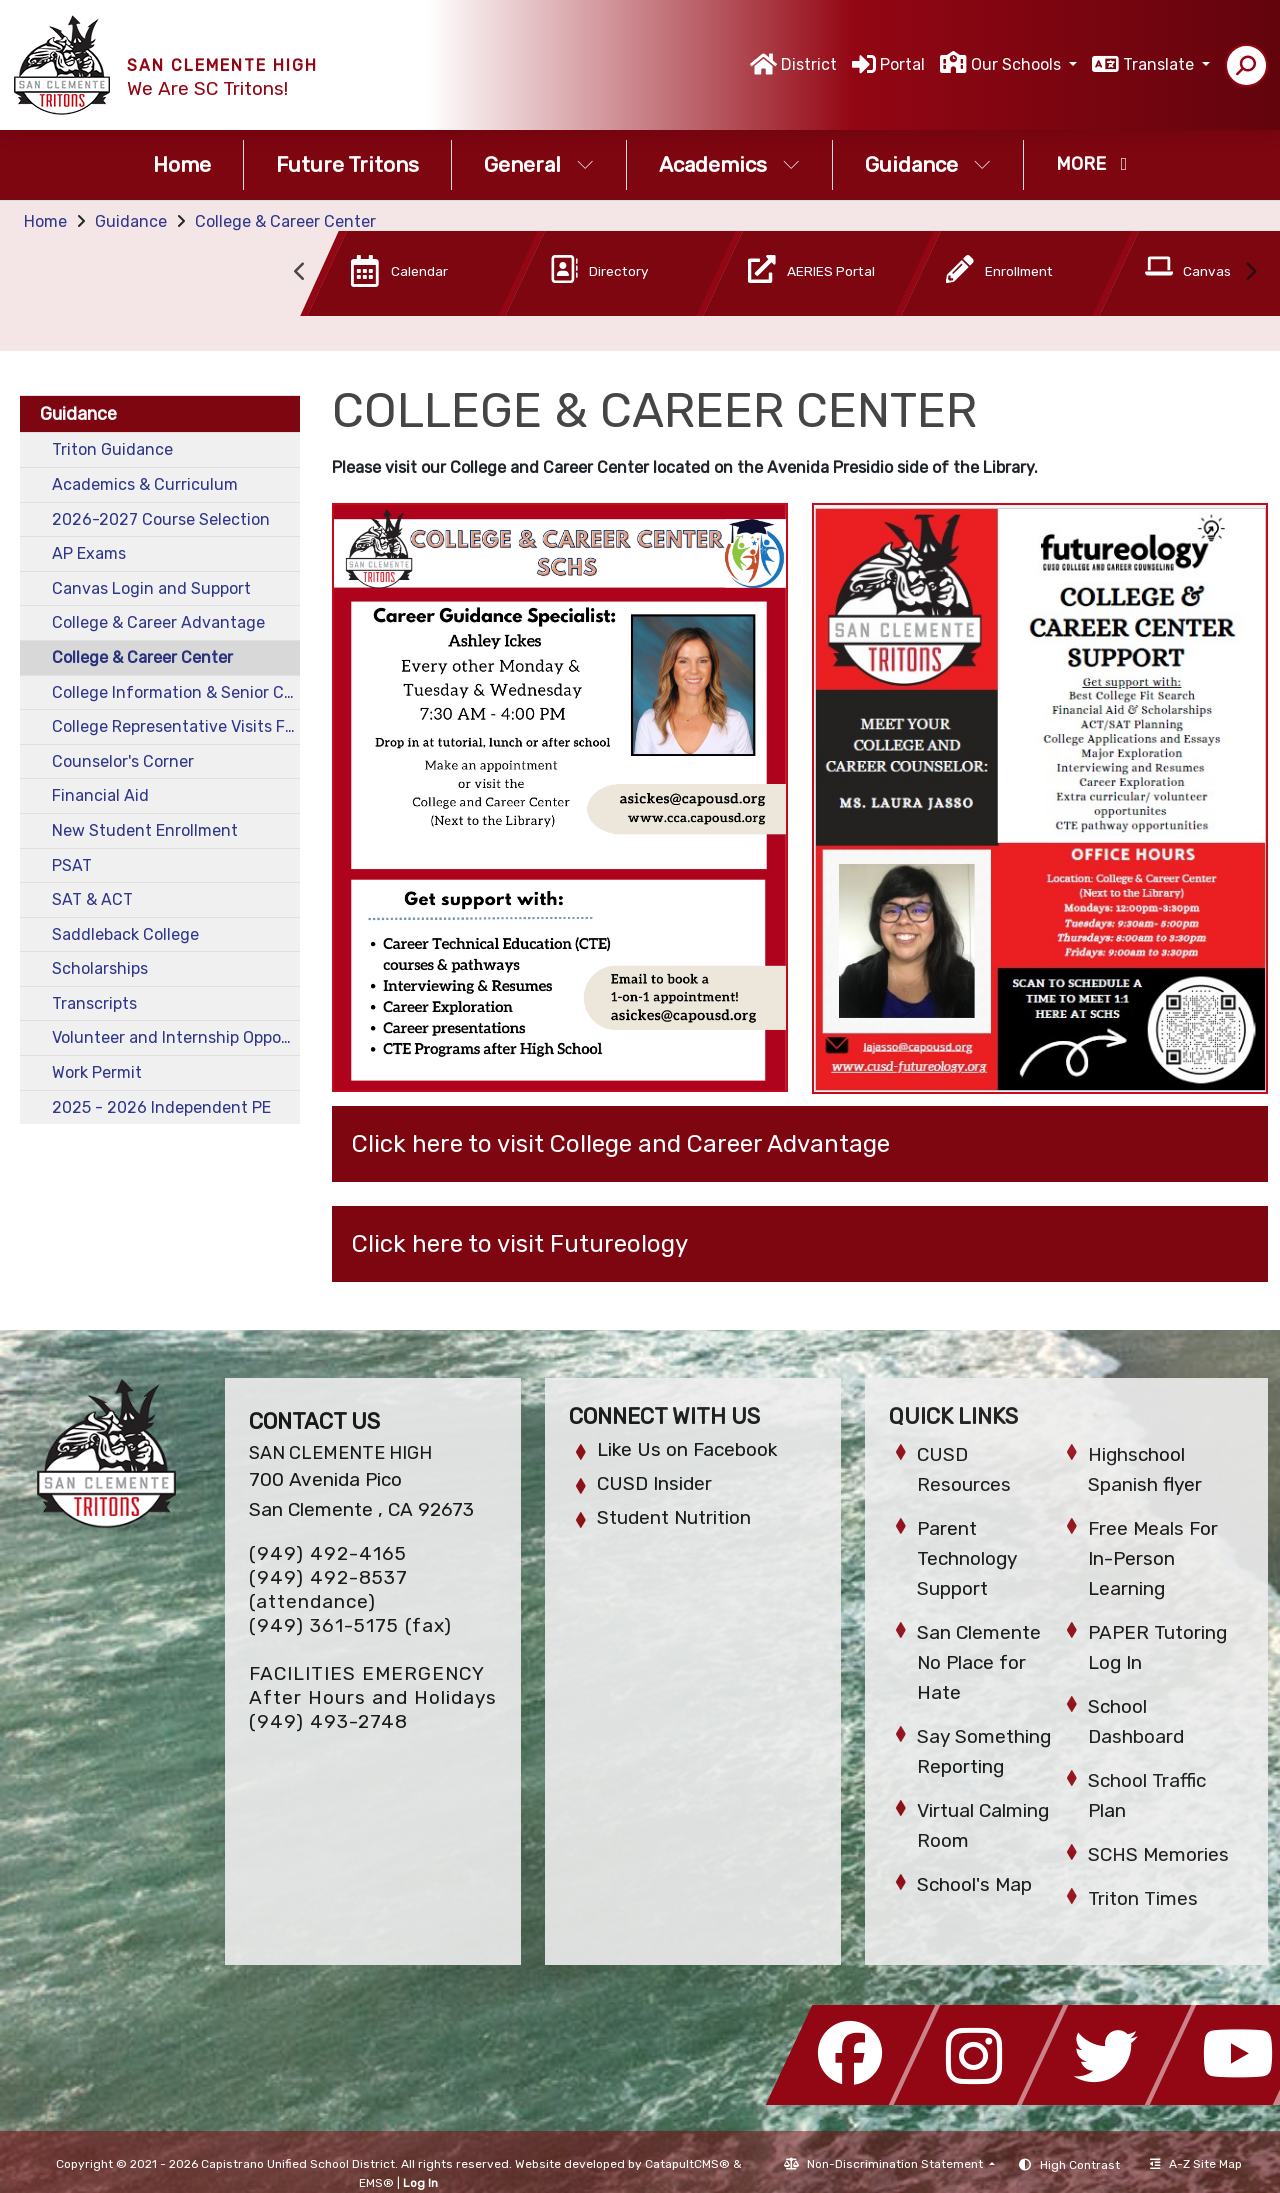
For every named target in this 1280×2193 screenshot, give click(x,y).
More (1092, 164)
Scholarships (100, 968)
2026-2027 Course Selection (161, 519)
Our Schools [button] (1018, 64)
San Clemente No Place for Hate (979, 1662)
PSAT (72, 865)
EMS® (376, 2183)
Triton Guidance (112, 449)
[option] (389, 277)
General (539, 164)
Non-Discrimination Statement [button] (896, 2164)
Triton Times (1143, 1898)
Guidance (928, 164)
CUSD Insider (654, 1483)
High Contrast (1080, 2165)
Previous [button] (300, 272)
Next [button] (1250, 272)
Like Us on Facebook (687, 1449)
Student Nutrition (674, 1517)
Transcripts (94, 1003)
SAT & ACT (92, 899)
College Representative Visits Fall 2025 (176, 726)
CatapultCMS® (687, 2164)
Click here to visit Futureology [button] (520, 1244)
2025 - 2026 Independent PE (161, 1107)
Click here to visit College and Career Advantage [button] (621, 1144)
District (809, 64)
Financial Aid (100, 795)
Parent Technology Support (967, 1558)
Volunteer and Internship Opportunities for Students (176, 1037)
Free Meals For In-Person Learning (1153, 1558)
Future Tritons (347, 164)
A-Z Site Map (1196, 2164)
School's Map (974, 1884)
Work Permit (97, 1072)
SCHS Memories (1158, 1854)
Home (182, 164)
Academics (729, 164)
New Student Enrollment (145, 830)
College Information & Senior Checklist (176, 692)
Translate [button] (1160, 64)
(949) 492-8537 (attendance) (328, 1589)
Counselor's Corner (123, 761)
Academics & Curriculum (145, 484)
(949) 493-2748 (328, 1721)
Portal (902, 64)
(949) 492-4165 (328, 1553)
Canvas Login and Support (151, 588)
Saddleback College (125, 934)
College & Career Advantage (158, 622)
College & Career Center (285, 221)
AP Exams (89, 553)
